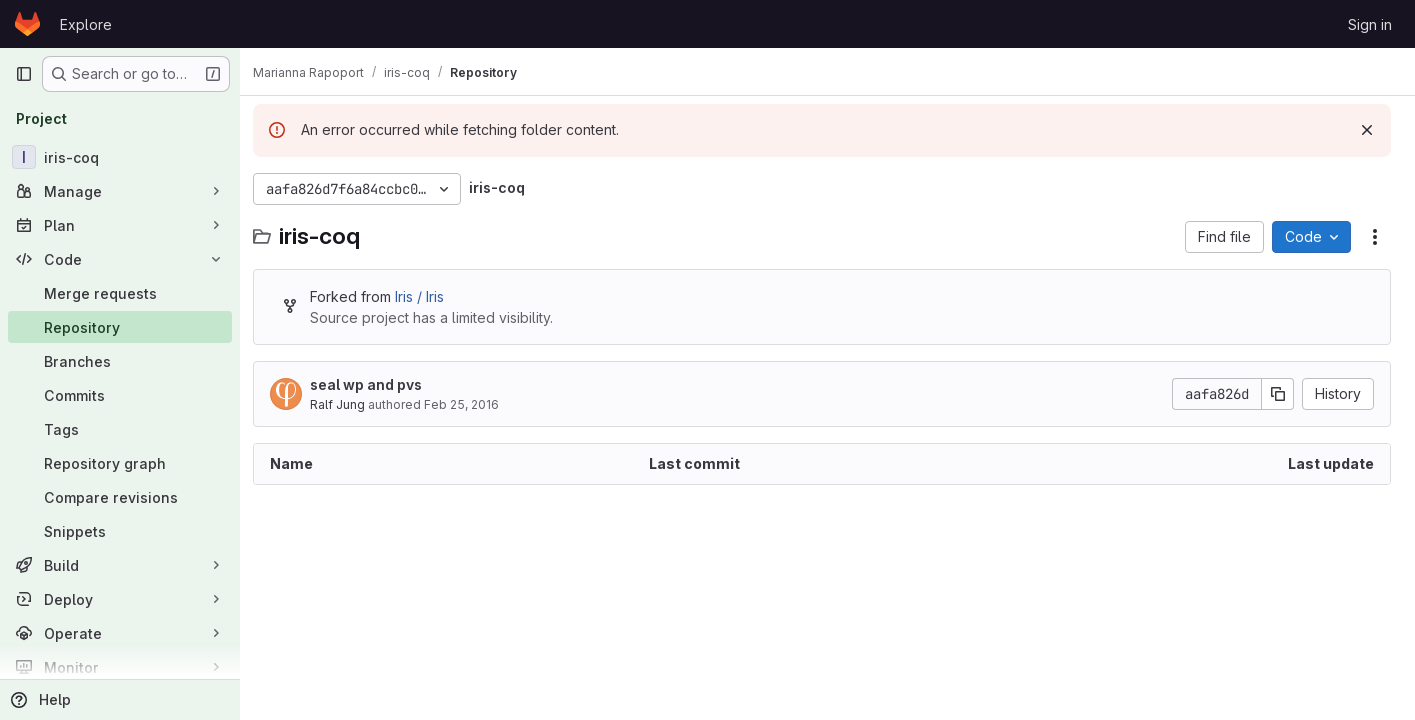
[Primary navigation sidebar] (24, 74)
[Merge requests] (120, 293)
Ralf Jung (348, 404)
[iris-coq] (120, 157)
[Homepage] (27, 24)
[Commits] (120, 395)
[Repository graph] (120, 463)
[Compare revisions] (120, 497)
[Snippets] (120, 531)
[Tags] (120, 429)
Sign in (1370, 24)
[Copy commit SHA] (1278, 394)
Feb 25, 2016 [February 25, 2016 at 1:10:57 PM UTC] (472, 404)
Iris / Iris (430, 296)
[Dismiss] (1367, 130)
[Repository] (120, 327)
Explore (86, 24)
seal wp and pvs (377, 384)
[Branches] (120, 361)
